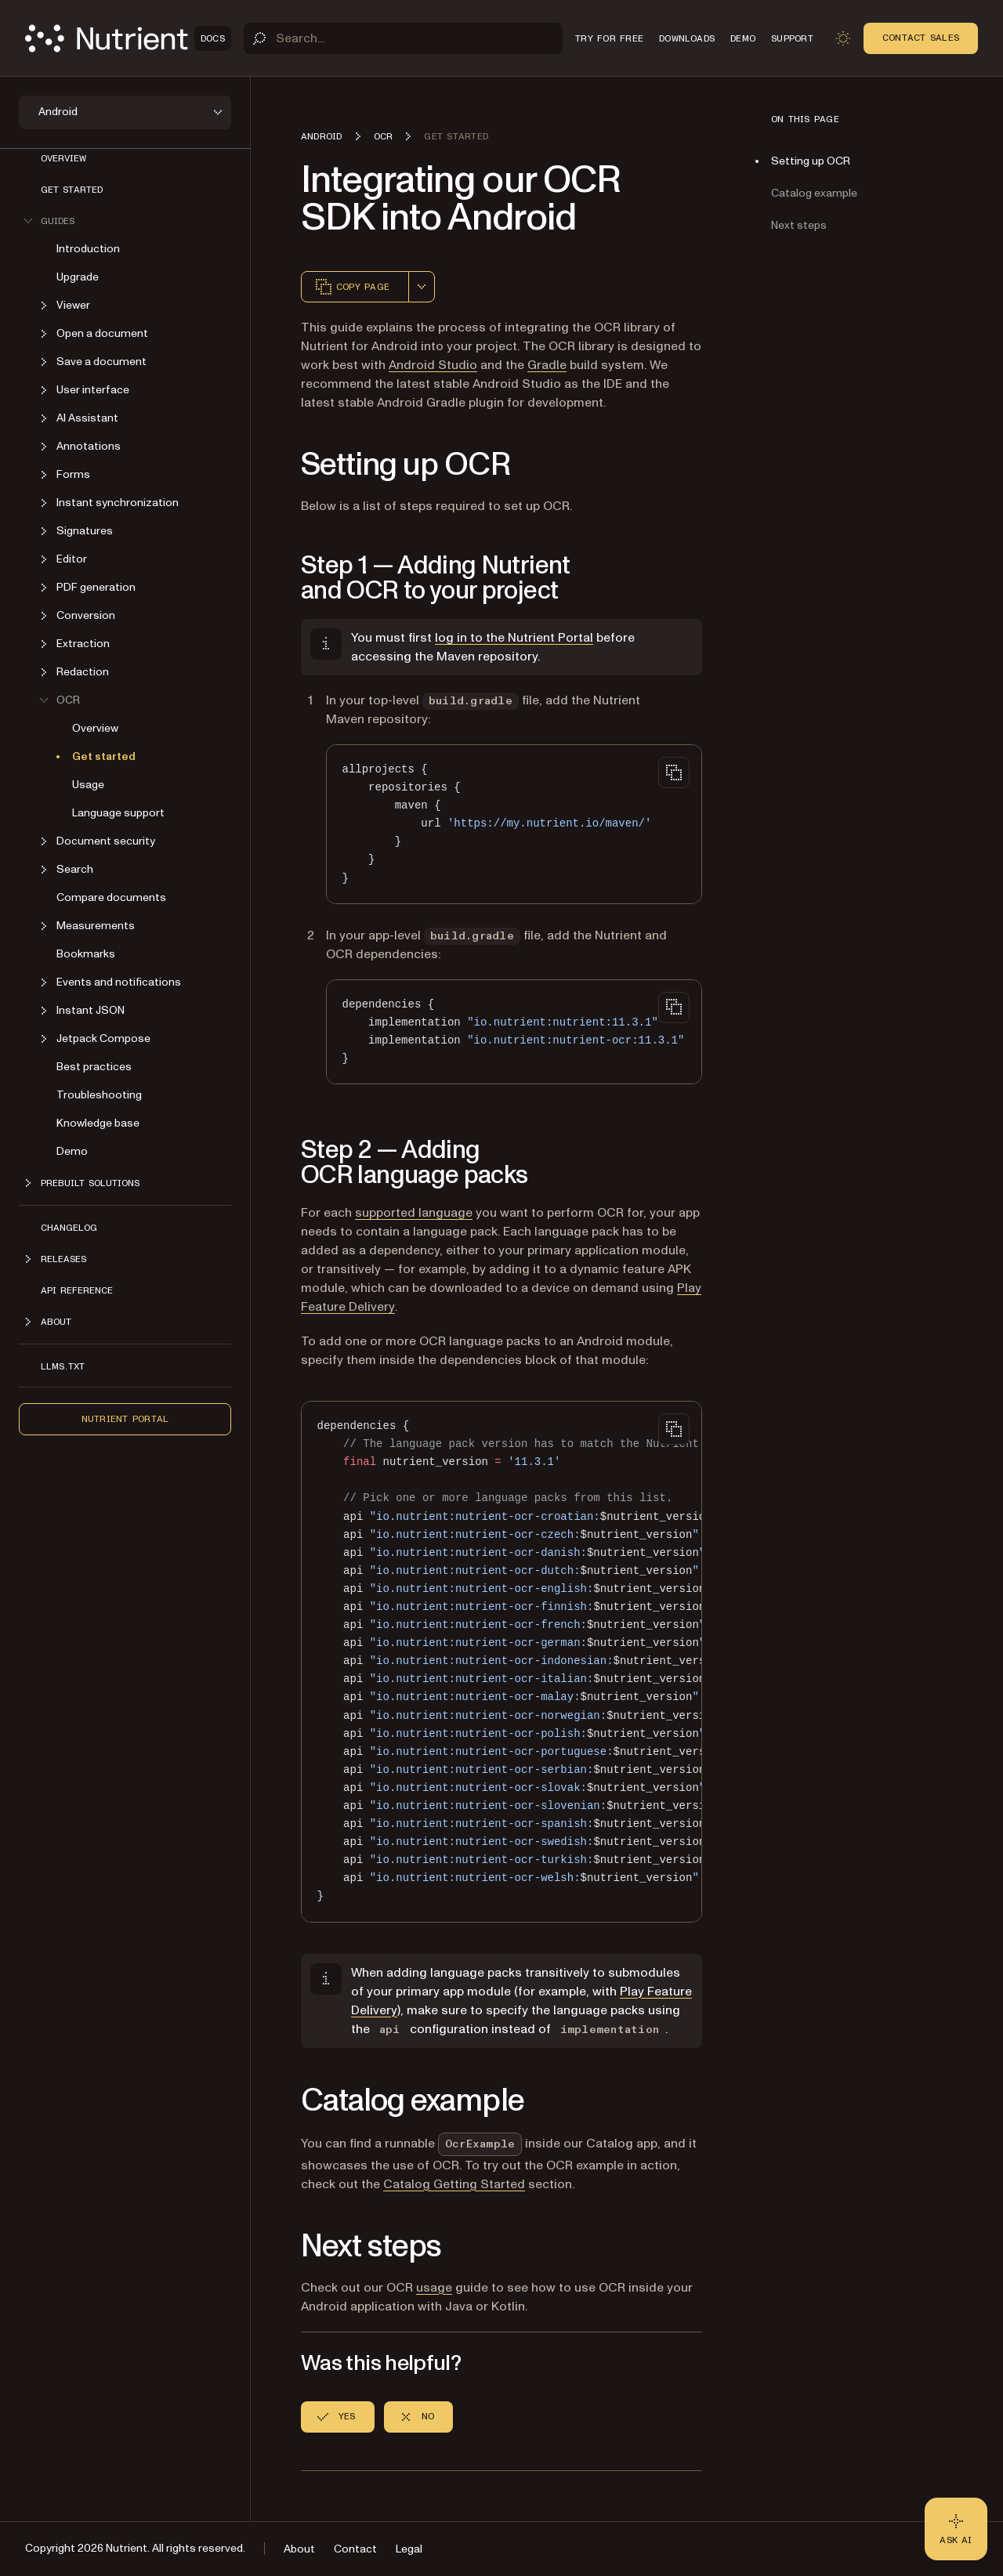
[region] (501, 1662)
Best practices (94, 1066)
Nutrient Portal (125, 1419)
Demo (72, 1151)
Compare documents (111, 897)
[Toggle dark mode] (843, 38)
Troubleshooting (99, 1094)
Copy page (351, 286)
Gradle (547, 365)
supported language (414, 1212)
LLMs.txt (63, 1366)
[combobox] (421, 286)
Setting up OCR (810, 161)
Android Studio (433, 365)
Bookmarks (85, 953)
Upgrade (77, 277)
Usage (88, 784)
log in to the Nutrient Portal (514, 637)
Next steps (799, 225)
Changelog (69, 1227)
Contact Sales (920, 37)
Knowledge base (97, 1123)
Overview (63, 158)
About (299, 2549)
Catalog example (814, 193)
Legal (409, 2549)
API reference (77, 1290)
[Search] (403, 38)
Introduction (88, 248)
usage (434, 2287)
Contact (355, 2549)
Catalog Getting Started (454, 2184)
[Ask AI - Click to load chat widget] (956, 2529)
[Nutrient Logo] (128, 38)
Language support (118, 812)
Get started (72, 189)
